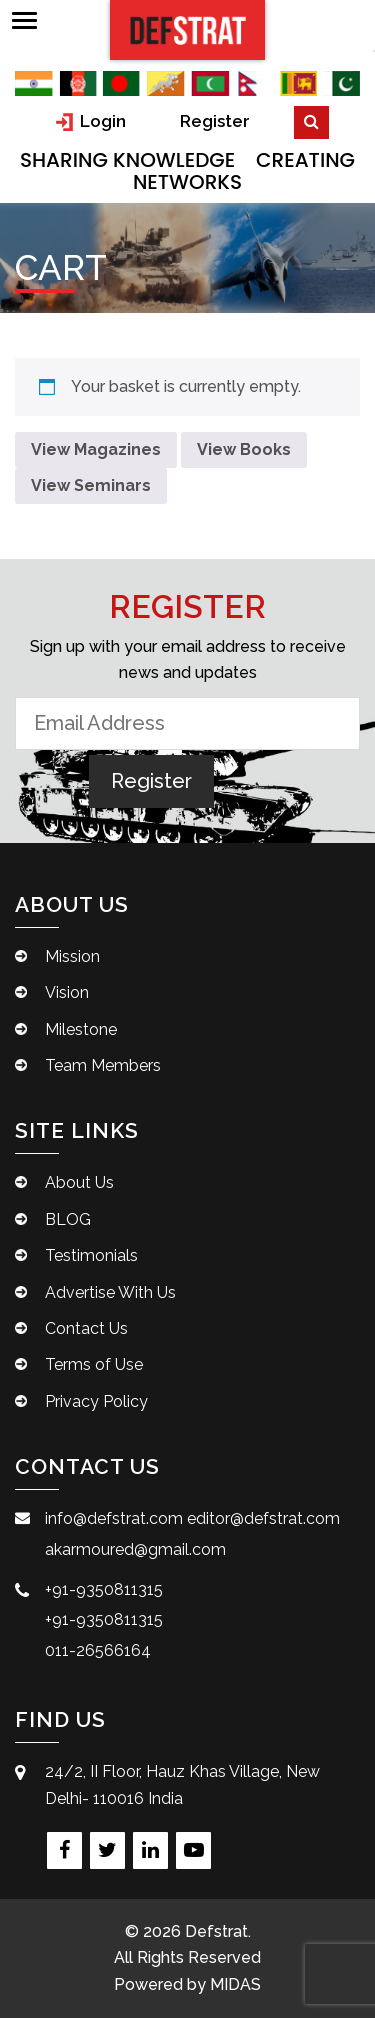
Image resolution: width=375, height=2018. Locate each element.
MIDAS (235, 1984)
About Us (79, 1182)
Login (91, 121)
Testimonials (91, 1255)
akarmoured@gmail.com (135, 1549)
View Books (244, 449)
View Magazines (96, 449)
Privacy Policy (96, 1401)
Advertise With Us (110, 1292)
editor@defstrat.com (263, 1518)
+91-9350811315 (104, 1589)
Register (215, 121)
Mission (72, 956)
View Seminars (91, 485)
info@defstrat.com (114, 1518)
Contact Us (86, 1328)
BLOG (68, 1219)
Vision (67, 992)
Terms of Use (94, 1364)
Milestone (81, 1029)
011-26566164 (98, 1650)
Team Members (103, 1065)
